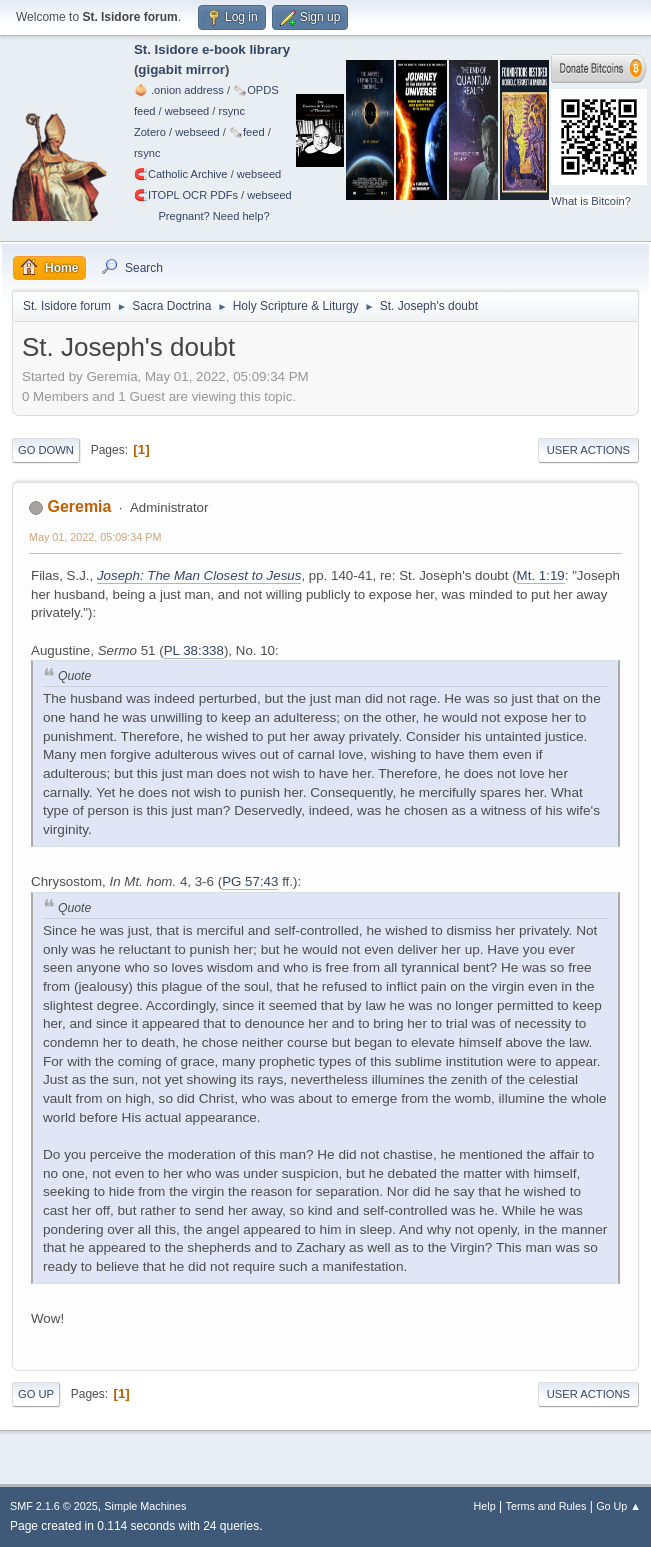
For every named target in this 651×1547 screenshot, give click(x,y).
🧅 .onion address (179, 90)
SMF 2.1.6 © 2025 (54, 1506)
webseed (187, 111)
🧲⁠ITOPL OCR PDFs (186, 195)
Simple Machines (145, 1506)
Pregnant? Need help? (213, 216)
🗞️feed (247, 132)
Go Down (46, 450)
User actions (588, 450)
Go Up (36, 1394)
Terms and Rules (546, 1506)
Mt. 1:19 (541, 575)
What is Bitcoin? (591, 201)
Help (485, 1506)
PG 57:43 (250, 881)
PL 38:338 (194, 650)
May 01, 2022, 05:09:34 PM (95, 537)
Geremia (79, 506)
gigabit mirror (181, 69)
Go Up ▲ (618, 1506)
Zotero (150, 132)
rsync (232, 111)
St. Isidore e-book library (212, 49)
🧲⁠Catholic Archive (181, 174)
